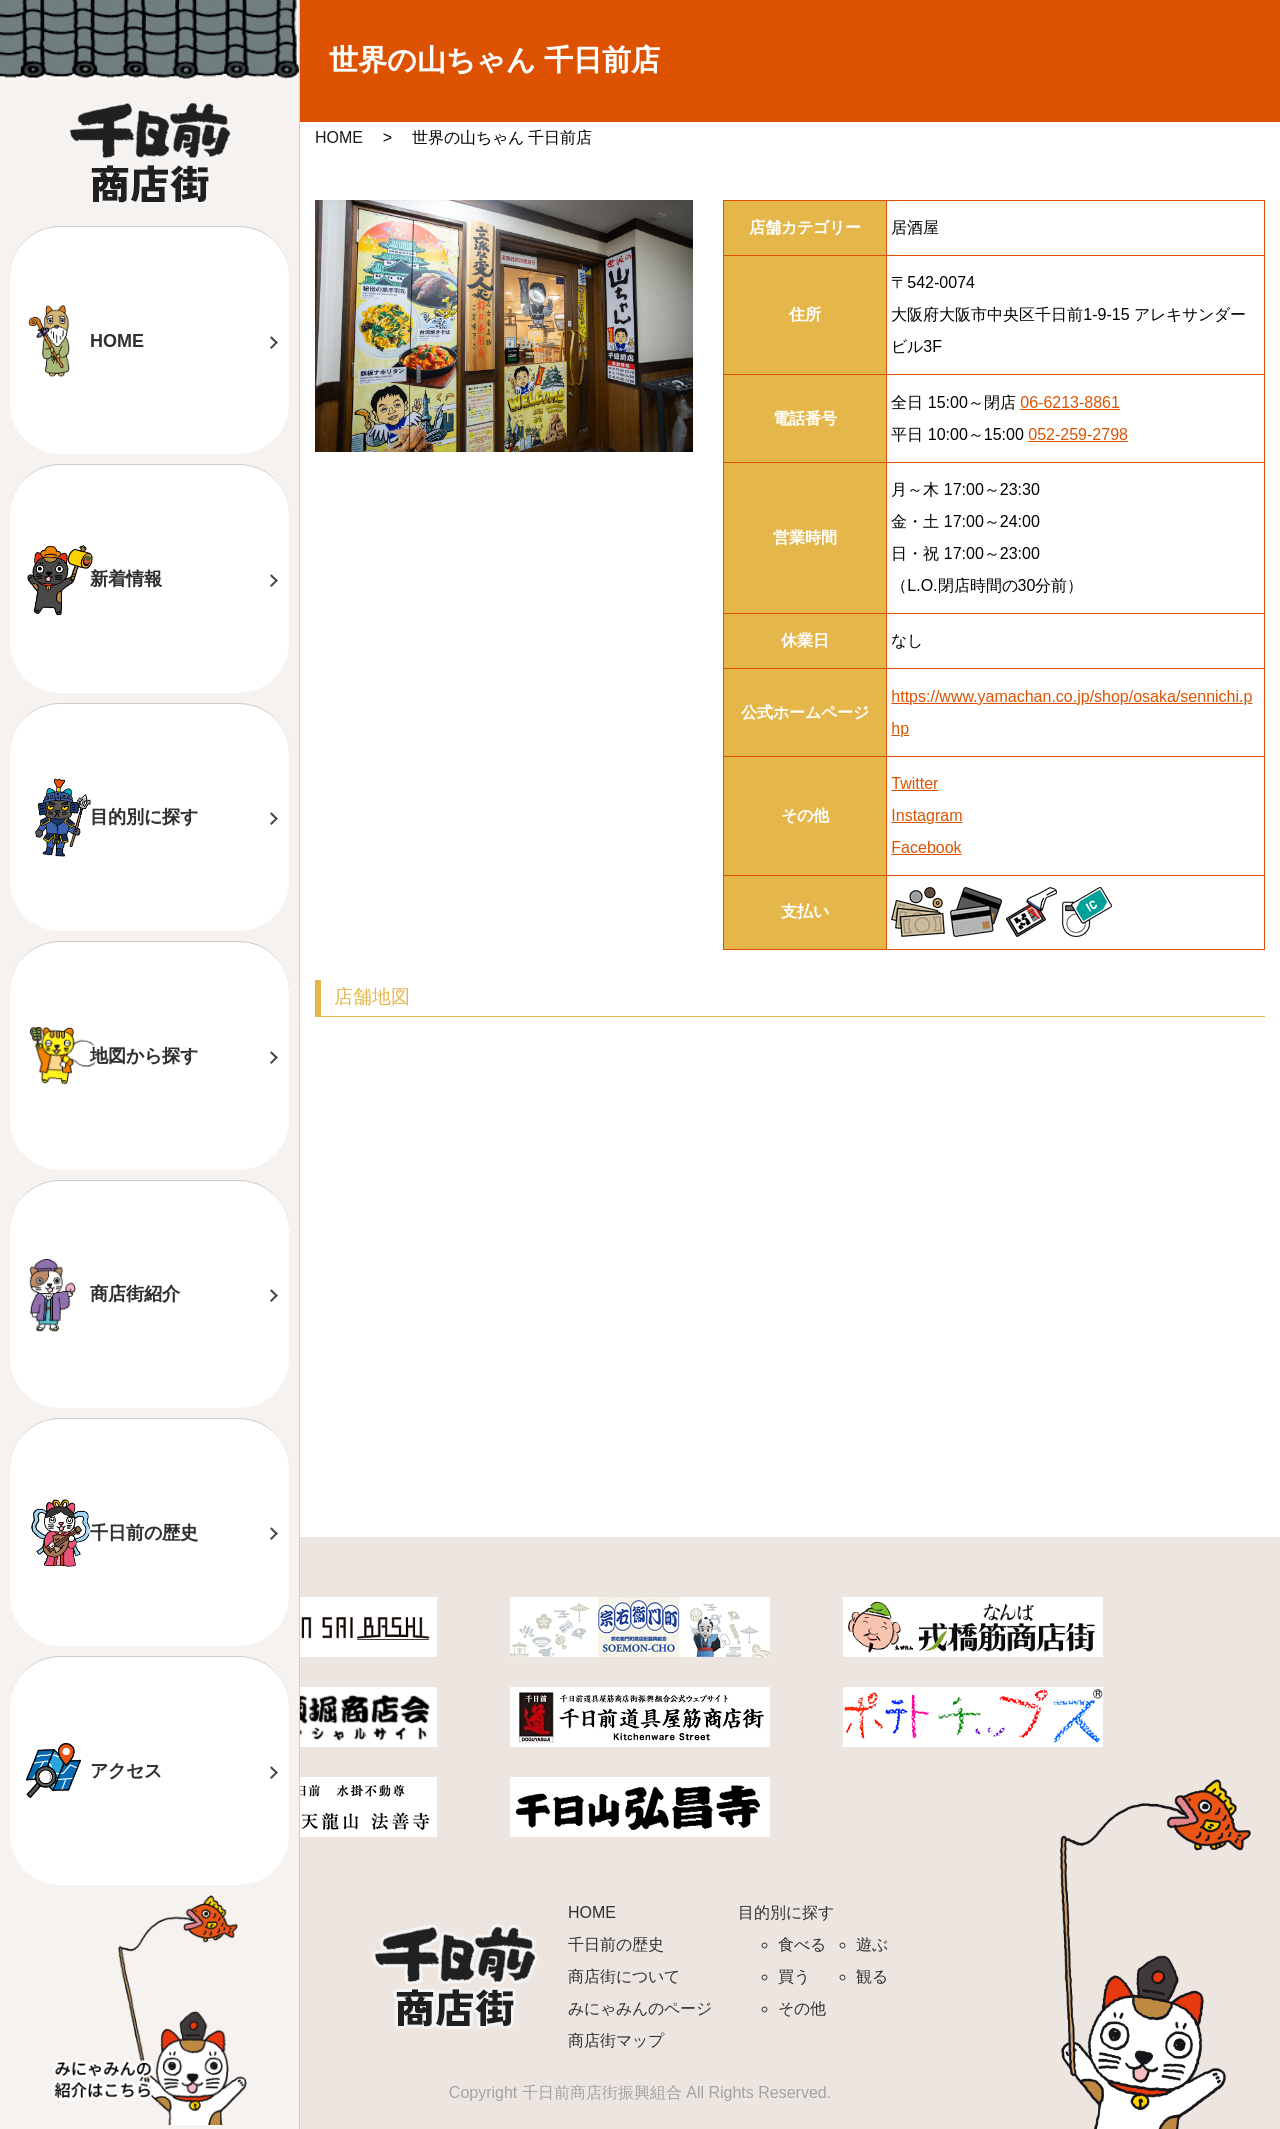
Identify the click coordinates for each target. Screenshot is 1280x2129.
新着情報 (126, 579)
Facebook (926, 847)
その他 (802, 2008)
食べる (802, 1944)
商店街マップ (616, 2040)
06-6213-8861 (1070, 402)
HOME (117, 341)
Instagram (926, 815)
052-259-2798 (1078, 434)
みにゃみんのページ (640, 2008)
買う (794, 1976)
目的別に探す (144, 817)
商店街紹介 (135, 1294)
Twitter (914, 783)
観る (872, 1976)
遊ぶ (872, 1944)
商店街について (624, 1976)
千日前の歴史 (144, 1533)
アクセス (126, 1771)
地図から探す (144, 1056)
